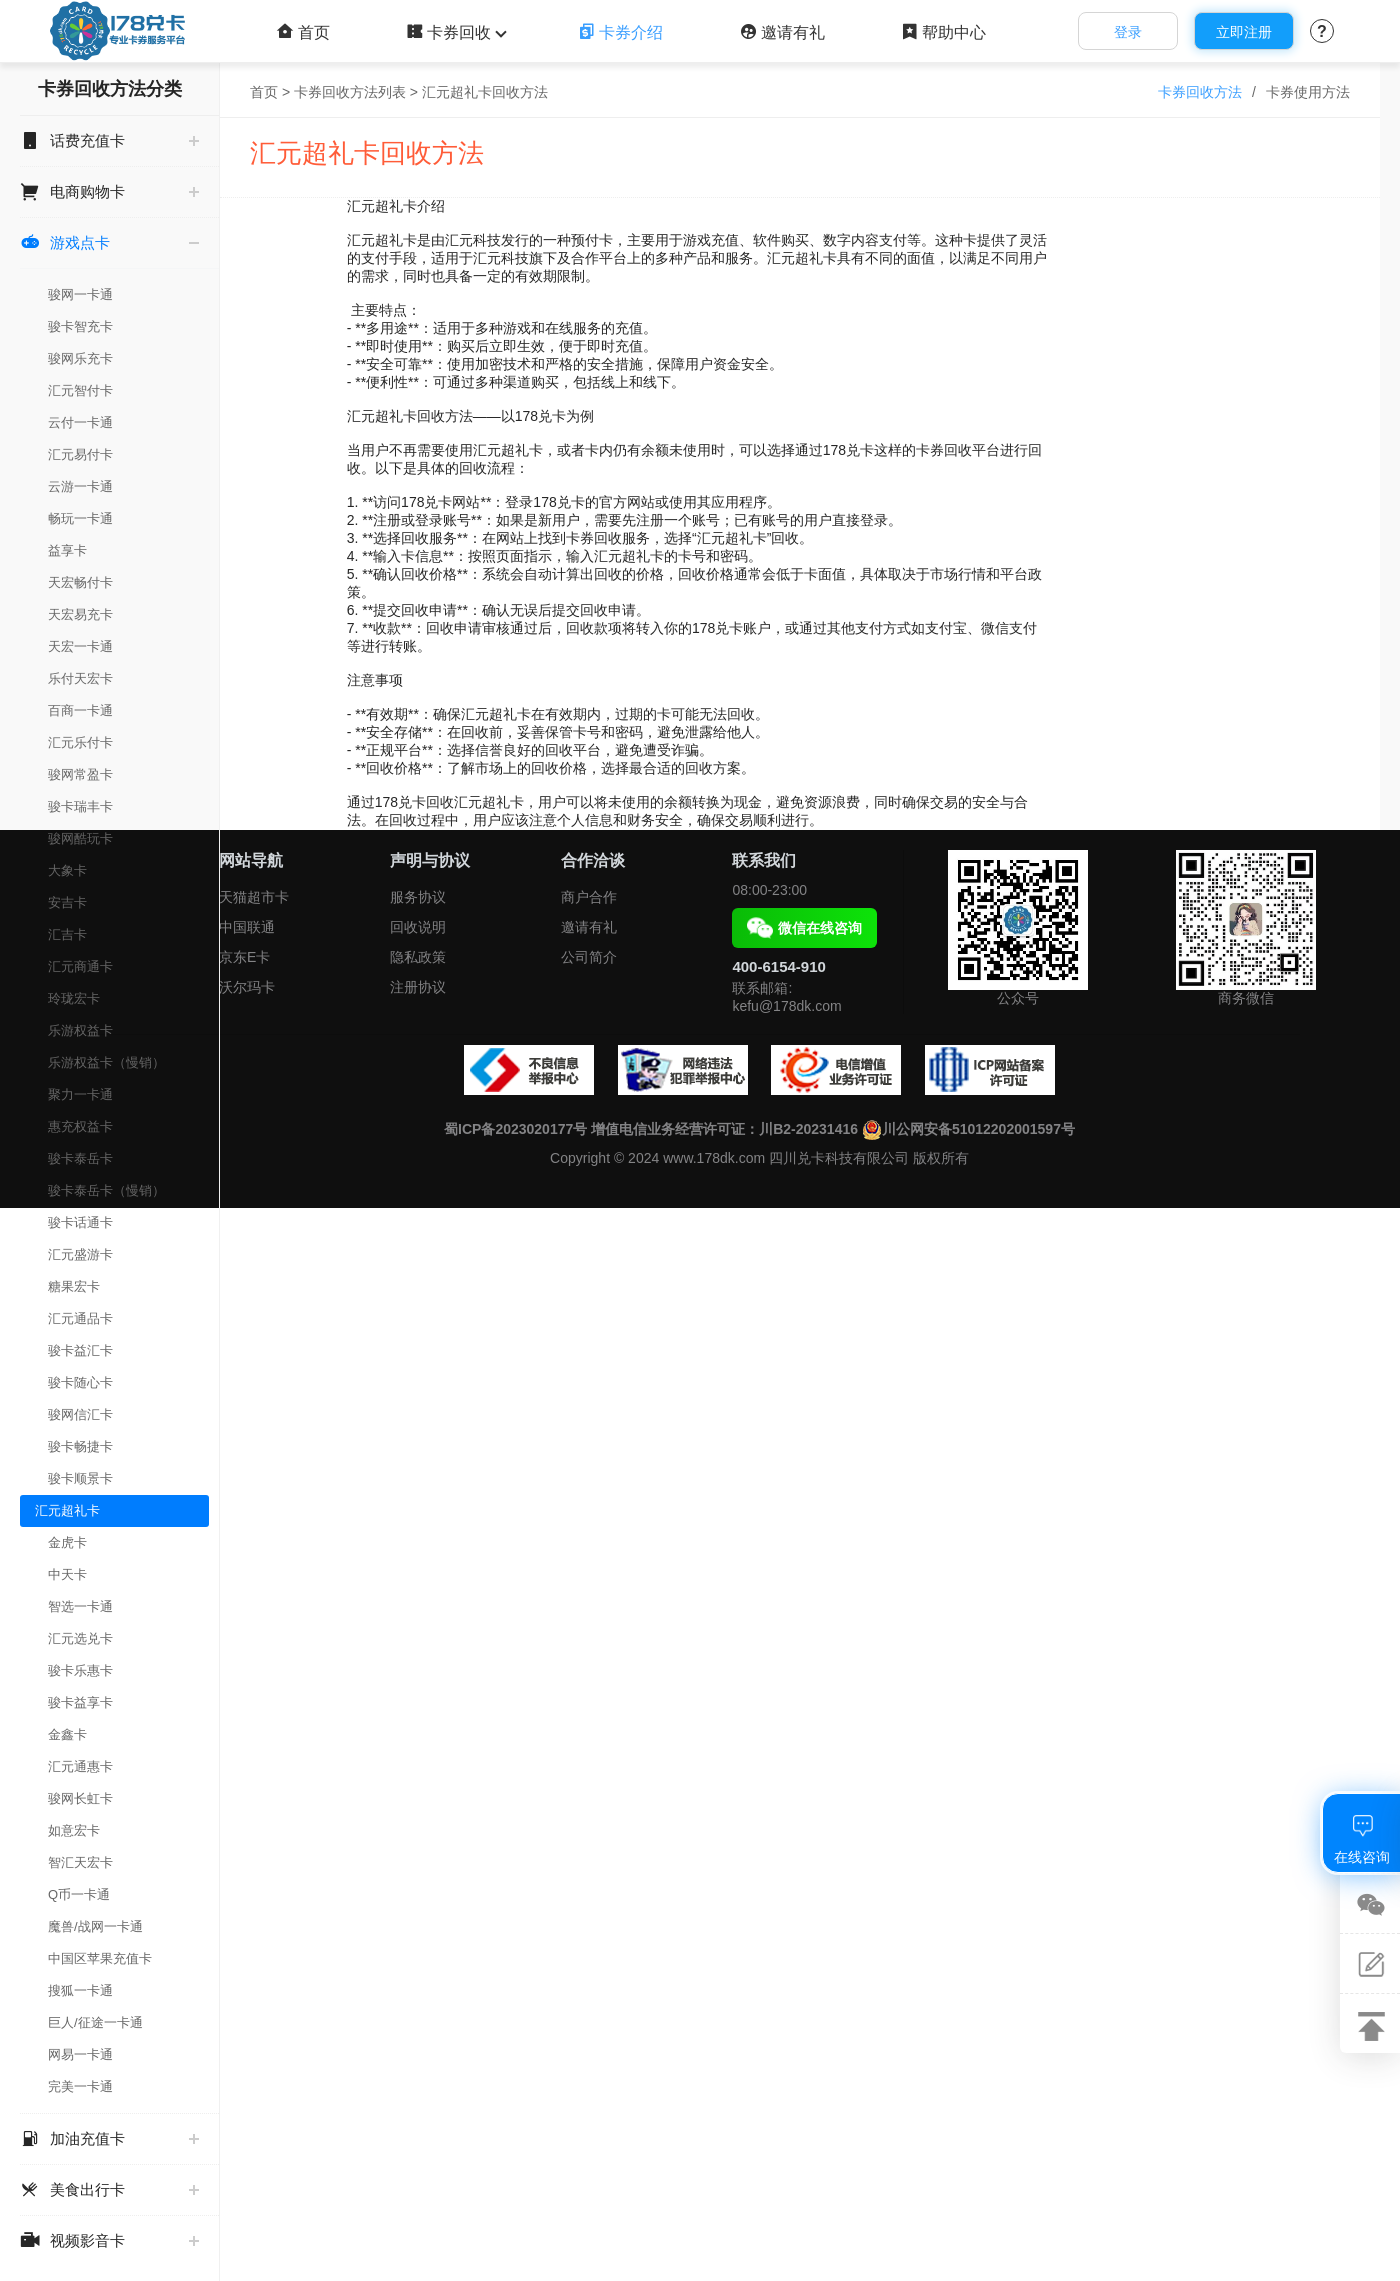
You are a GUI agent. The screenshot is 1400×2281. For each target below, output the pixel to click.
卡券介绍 (620, 32)
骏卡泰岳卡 (80, 1158)
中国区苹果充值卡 (100, 1958)
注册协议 (418, 987)
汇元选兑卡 (80, 1638)
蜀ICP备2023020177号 (515, 1129)
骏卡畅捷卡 (80, 1446)
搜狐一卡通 (80, 1990)
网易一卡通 (80, 2054)
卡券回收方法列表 (350, 92)
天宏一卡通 (80, 646)
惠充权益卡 (80, 1126)
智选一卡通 (80, 1606)
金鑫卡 (67, 1734)
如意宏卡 (74, 1830)
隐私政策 (418, 957)
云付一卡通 (80, 422)
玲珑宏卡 (74, 998)
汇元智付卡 (80, 390)
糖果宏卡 (74, 1286)
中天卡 (67, 1574)
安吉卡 (67, 902)
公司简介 (589, 957)
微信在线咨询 (804, 928)
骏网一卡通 (80, 294)
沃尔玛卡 (247, 987)
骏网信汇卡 (80, 1414)
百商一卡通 (80, 710)
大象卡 (67, 870)
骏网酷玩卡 (80, 838)
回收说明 (418, 927)
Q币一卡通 (79, 1894)
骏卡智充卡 (80, 326)
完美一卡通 (80, 2086)
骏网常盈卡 (80, 774)
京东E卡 (244, 957)
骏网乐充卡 (80, 358)
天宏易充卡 (80, 614)
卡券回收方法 (1200, 92)
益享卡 (67, 550)
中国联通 (247, 927)
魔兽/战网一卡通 (95, 1926)
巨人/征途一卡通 (95, 2022)
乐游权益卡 (80, 1030)
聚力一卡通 (80, 1094)
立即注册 (1244, 32)
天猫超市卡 (254, 897)
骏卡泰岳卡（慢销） (106, 1190)
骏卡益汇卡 (80, 1350)
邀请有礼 (782, 32)
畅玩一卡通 (80, 518)
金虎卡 (67, 1542)
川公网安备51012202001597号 (968, 1129)
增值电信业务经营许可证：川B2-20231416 (724, 1129)
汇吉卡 (67, 934)
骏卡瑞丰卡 (80, 806)
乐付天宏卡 (80, 678)
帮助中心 (943, 32)
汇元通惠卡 (80, 1766)
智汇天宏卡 (80, 1862)
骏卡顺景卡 (80, 1478)
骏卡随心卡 (80, 1382)
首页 (303, 32)
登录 (1128, 32)
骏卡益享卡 (80, 1702)
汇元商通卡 (80, 966)
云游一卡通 (80, 486)
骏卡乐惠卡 (80, 1670)
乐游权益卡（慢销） (106, 1062)
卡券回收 (454, 32)
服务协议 (418, 897)
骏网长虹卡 (80, 1798)
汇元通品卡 (80, 1318)
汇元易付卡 (80, 454)
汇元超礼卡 (67, 1510)
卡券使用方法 (1308, 92)
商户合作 (589, 897)
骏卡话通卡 (80, 1222)
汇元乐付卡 (80, 742)
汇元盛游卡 (80, 1254)
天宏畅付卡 (80, 582)
